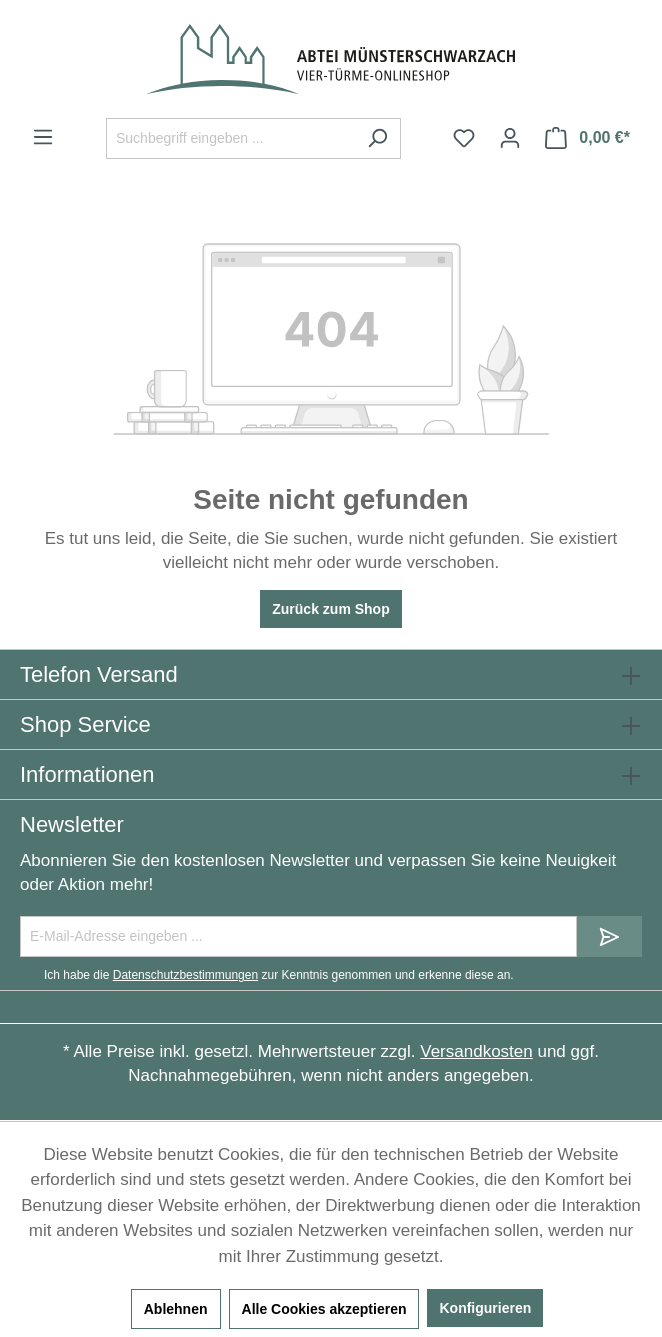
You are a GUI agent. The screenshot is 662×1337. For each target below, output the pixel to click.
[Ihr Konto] (510, 138)
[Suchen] (377, 138)
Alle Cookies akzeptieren (324, 1309)
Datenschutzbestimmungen (185, 975)
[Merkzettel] (464, 138)
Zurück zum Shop (330, 609)
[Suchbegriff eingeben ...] (230, 138)
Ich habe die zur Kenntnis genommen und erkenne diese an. (279, 975)
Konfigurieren (485, 1308)
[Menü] (43, 137)
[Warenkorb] (587, 138)
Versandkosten (476, 1051)
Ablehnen (176, 1309)
